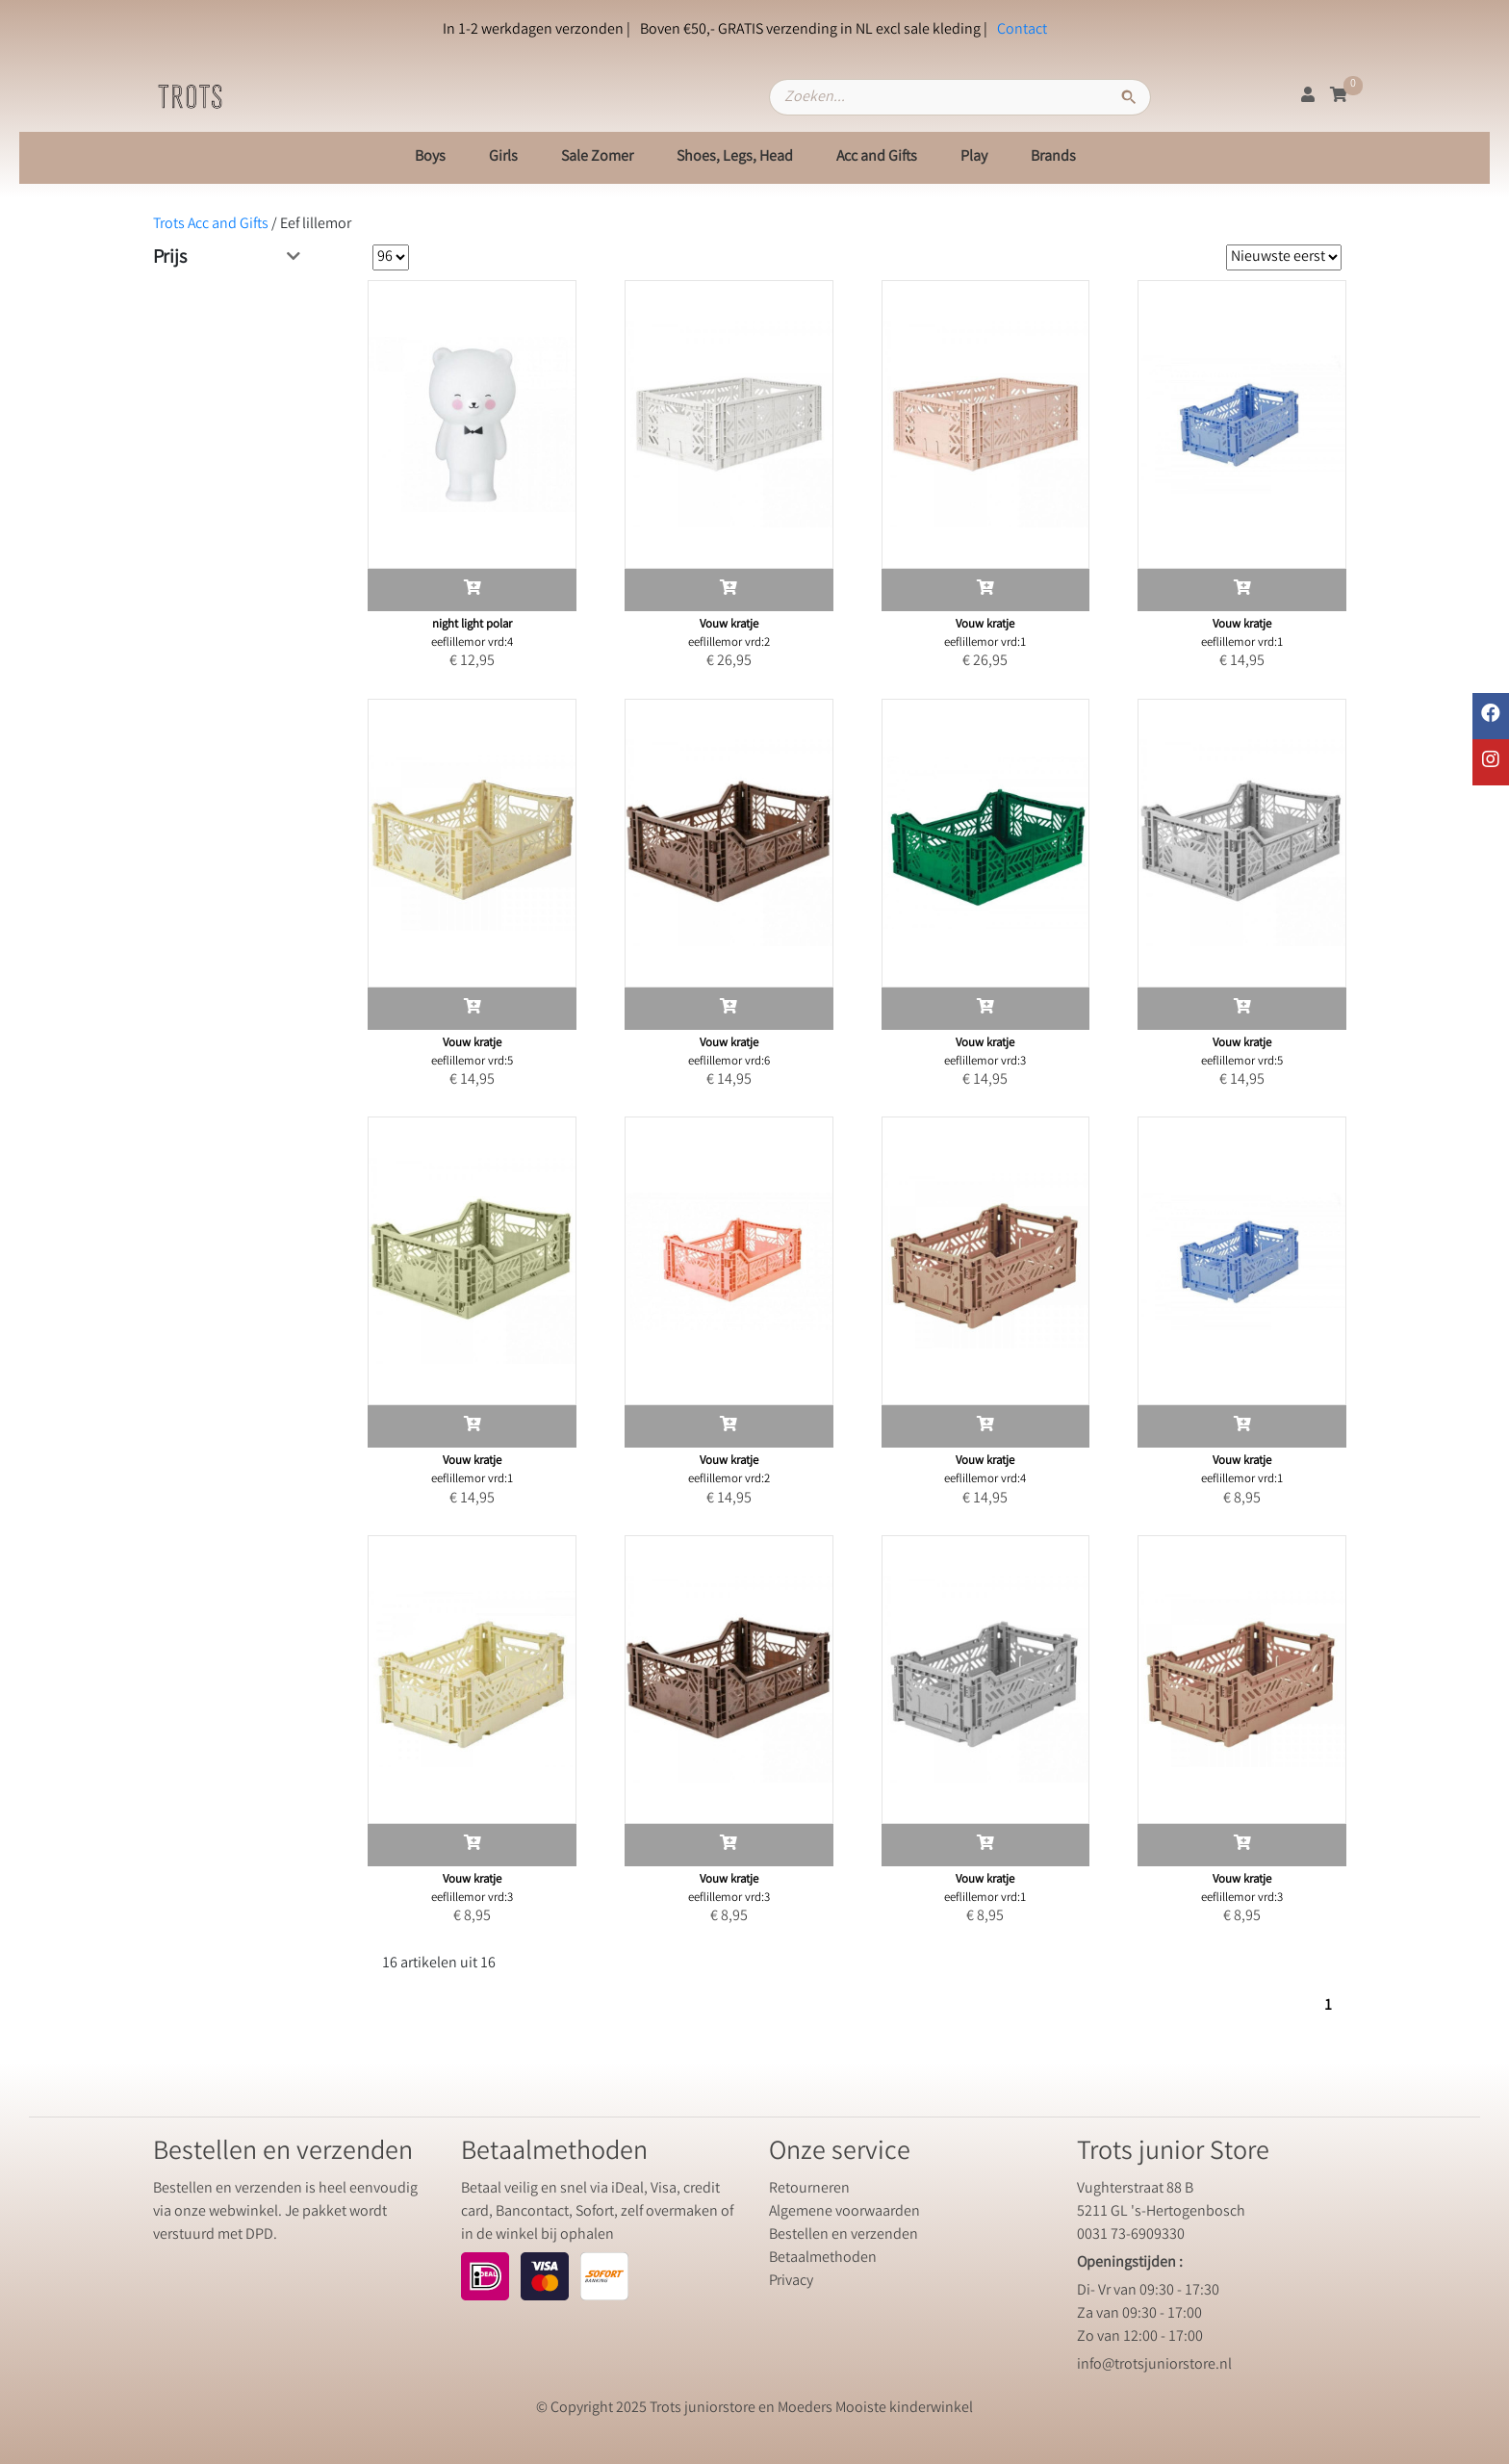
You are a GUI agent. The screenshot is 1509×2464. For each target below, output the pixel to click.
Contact (1022, 30)
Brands (1053, 157)
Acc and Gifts (876, 157)
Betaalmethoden (823, 2258)
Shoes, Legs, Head (735, 157)
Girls (503, 157)
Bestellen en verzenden (843, 2235)
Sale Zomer (597, 157)
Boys (430, 157)
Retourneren (809, 2189)
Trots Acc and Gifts (211, 225)
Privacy (791, 2282)
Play (973, 157)
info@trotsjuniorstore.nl (1154, 2365)
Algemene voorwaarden (844, 2212)
